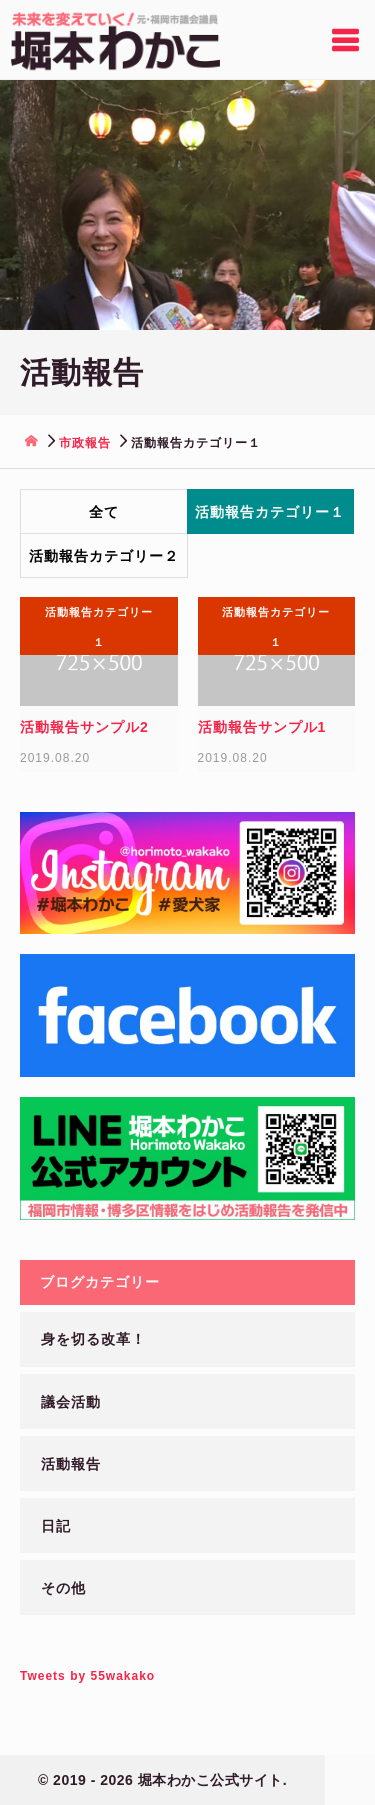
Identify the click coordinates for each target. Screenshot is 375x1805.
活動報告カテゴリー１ (270, 512)
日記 (56, 1526)
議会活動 (71, 1402)
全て (104, 512)
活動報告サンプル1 (262, 727)
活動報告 (71, 1464)
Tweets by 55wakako (87, 1676)
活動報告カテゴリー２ (104, 556)
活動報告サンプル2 (84, 727)
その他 (63, 1588)
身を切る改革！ (93, 1339)
